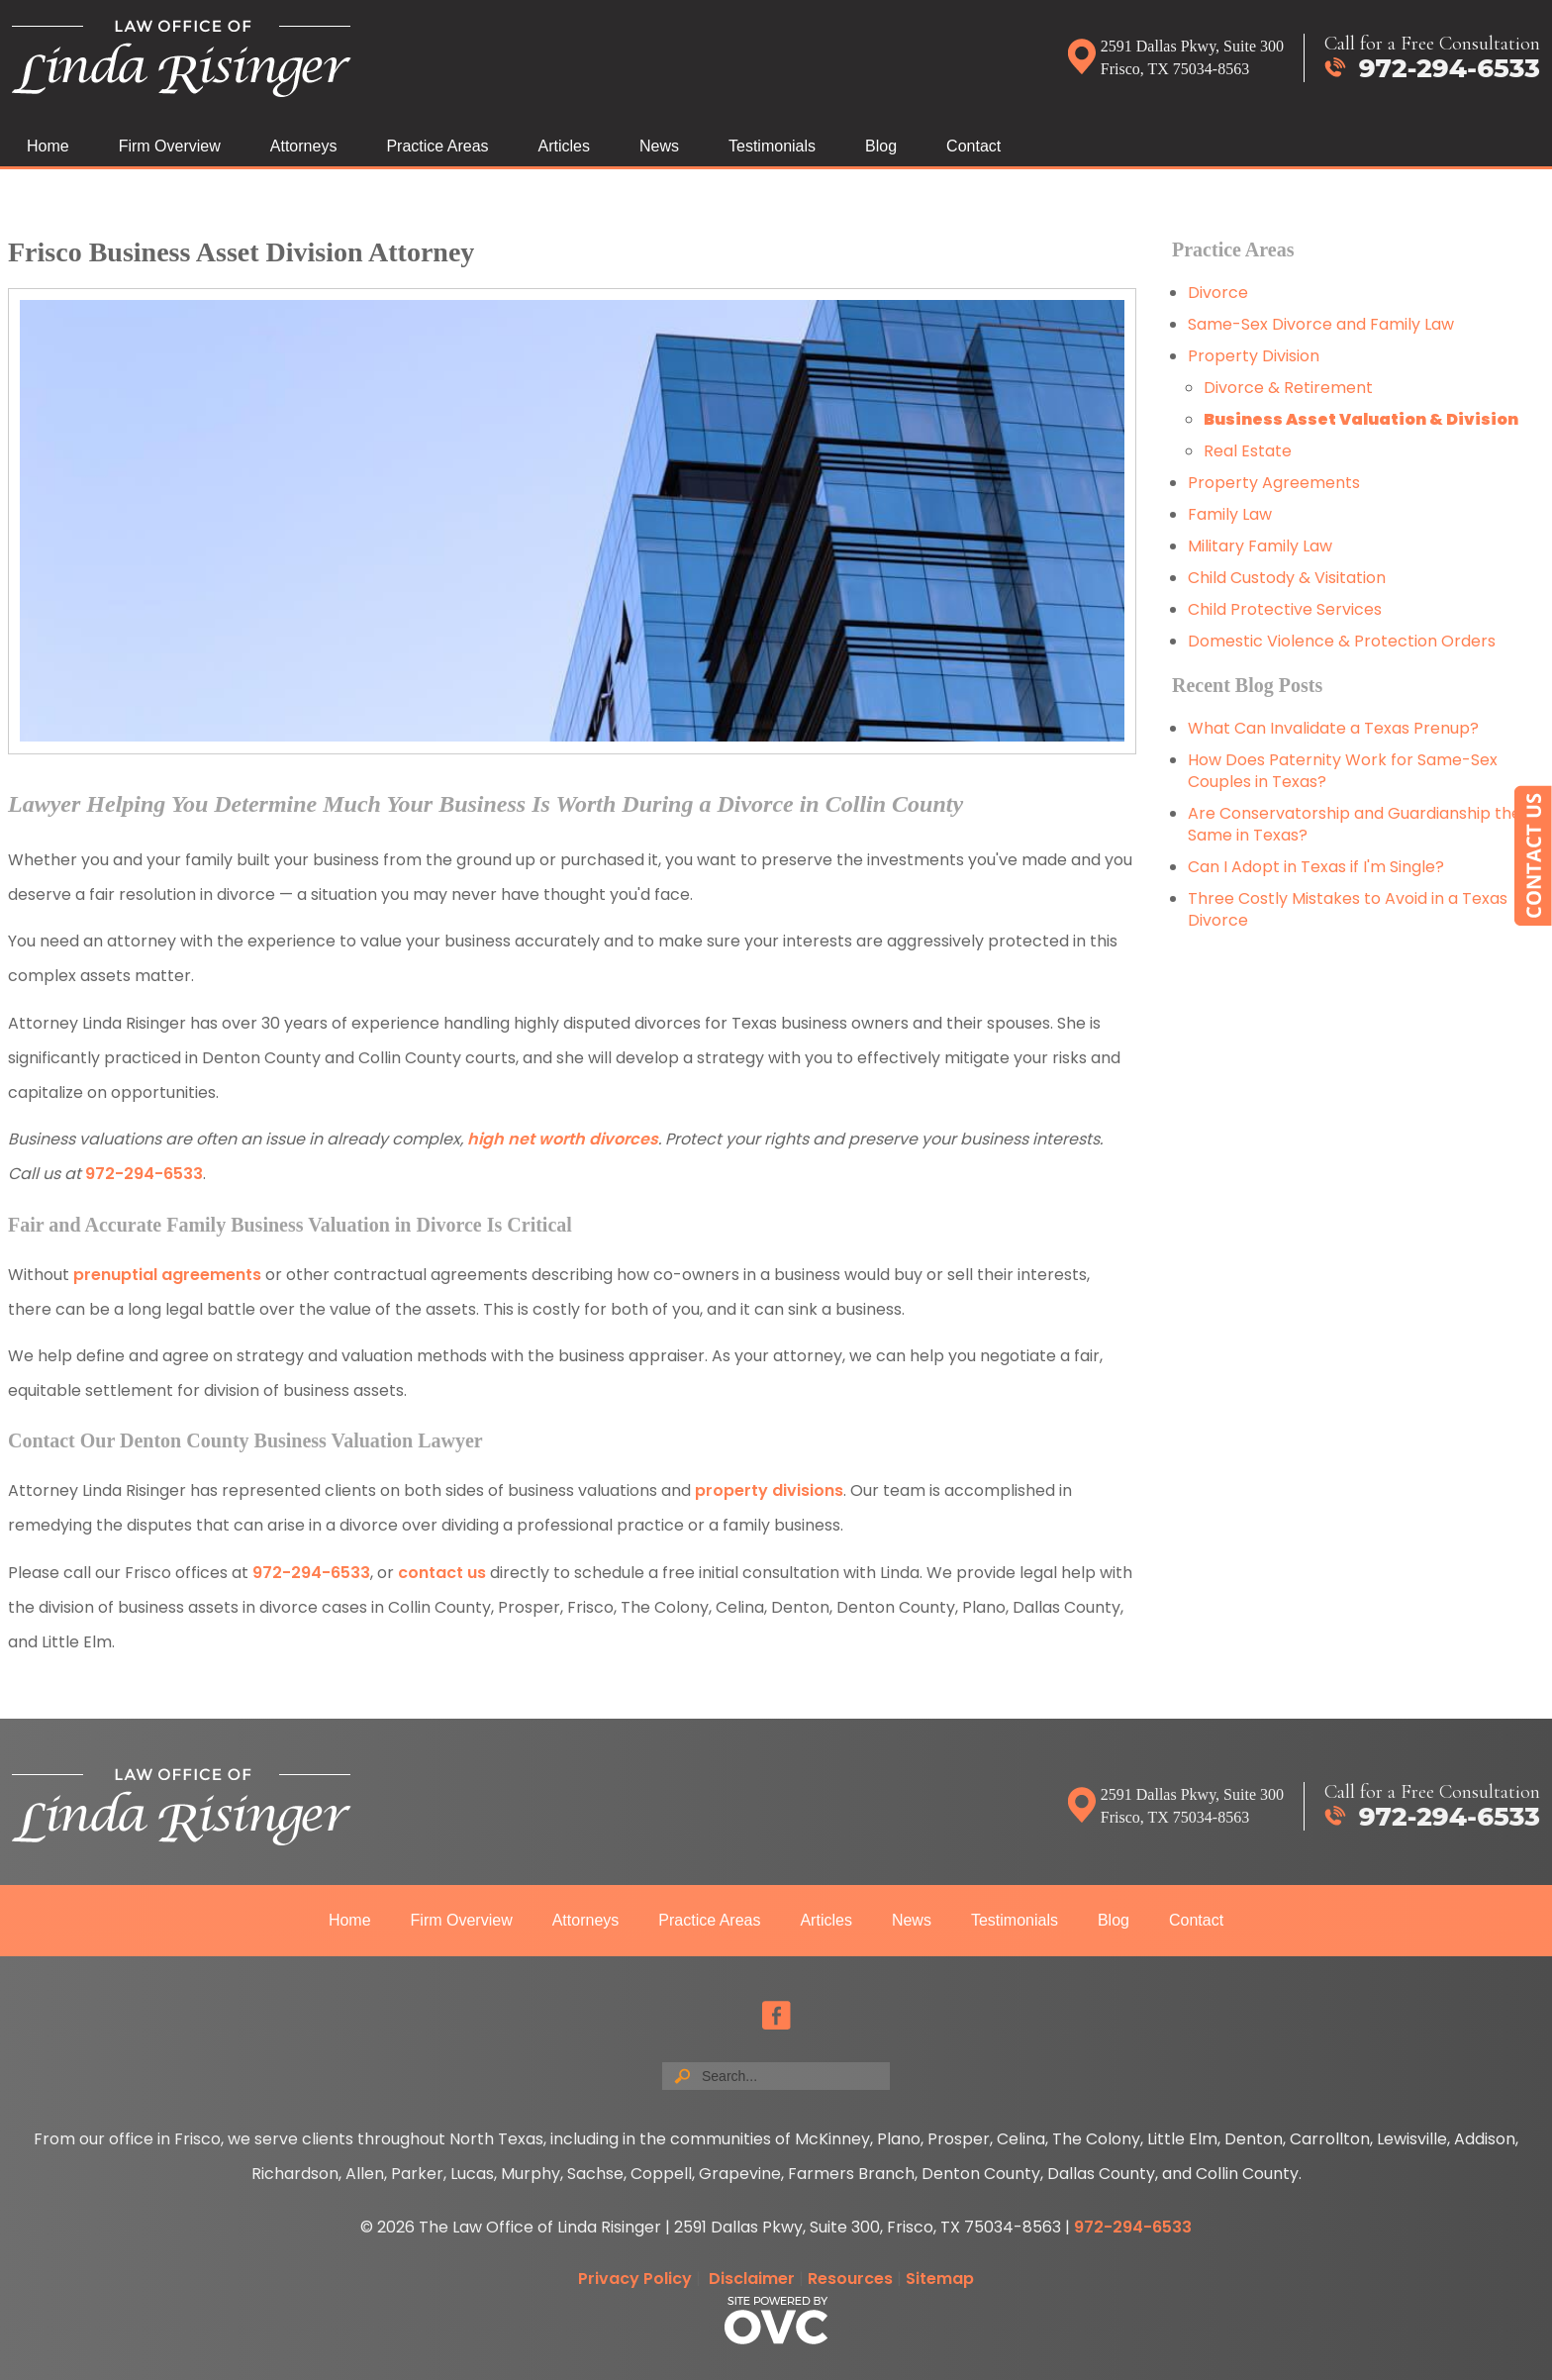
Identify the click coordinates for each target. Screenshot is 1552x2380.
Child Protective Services (1285, 609)
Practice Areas (437, 146)
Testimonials (772, 146)
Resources (850, 2278)
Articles (564, 146)
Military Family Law (1260, 546)
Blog (881, 146)
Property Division (1253, 356)
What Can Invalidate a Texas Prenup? (1333, 728)
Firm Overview (170, 146)
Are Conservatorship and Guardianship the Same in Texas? (1354, 824)
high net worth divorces (562, 1139)
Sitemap (940, 2278)
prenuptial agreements (167, 1274)
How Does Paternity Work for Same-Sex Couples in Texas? (1343, 770)
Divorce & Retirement (1288, 387)
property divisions (769, 1490)
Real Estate (1248, 451)
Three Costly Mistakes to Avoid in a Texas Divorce (1347, 909)
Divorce (1218, 292)
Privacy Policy (635, 2278)
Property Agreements (1276, 482)
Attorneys (304, 146)
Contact (973, 146)
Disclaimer (752, 2278)
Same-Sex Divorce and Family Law (1321, 324)
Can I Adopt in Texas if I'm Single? (1316, 866)
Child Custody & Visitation (1287, 577)
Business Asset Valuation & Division (1361, 419)
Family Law (1230, 514)
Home (48, 146)
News (659, 146)
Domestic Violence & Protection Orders (1342, 641)
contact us (442, 1572)
